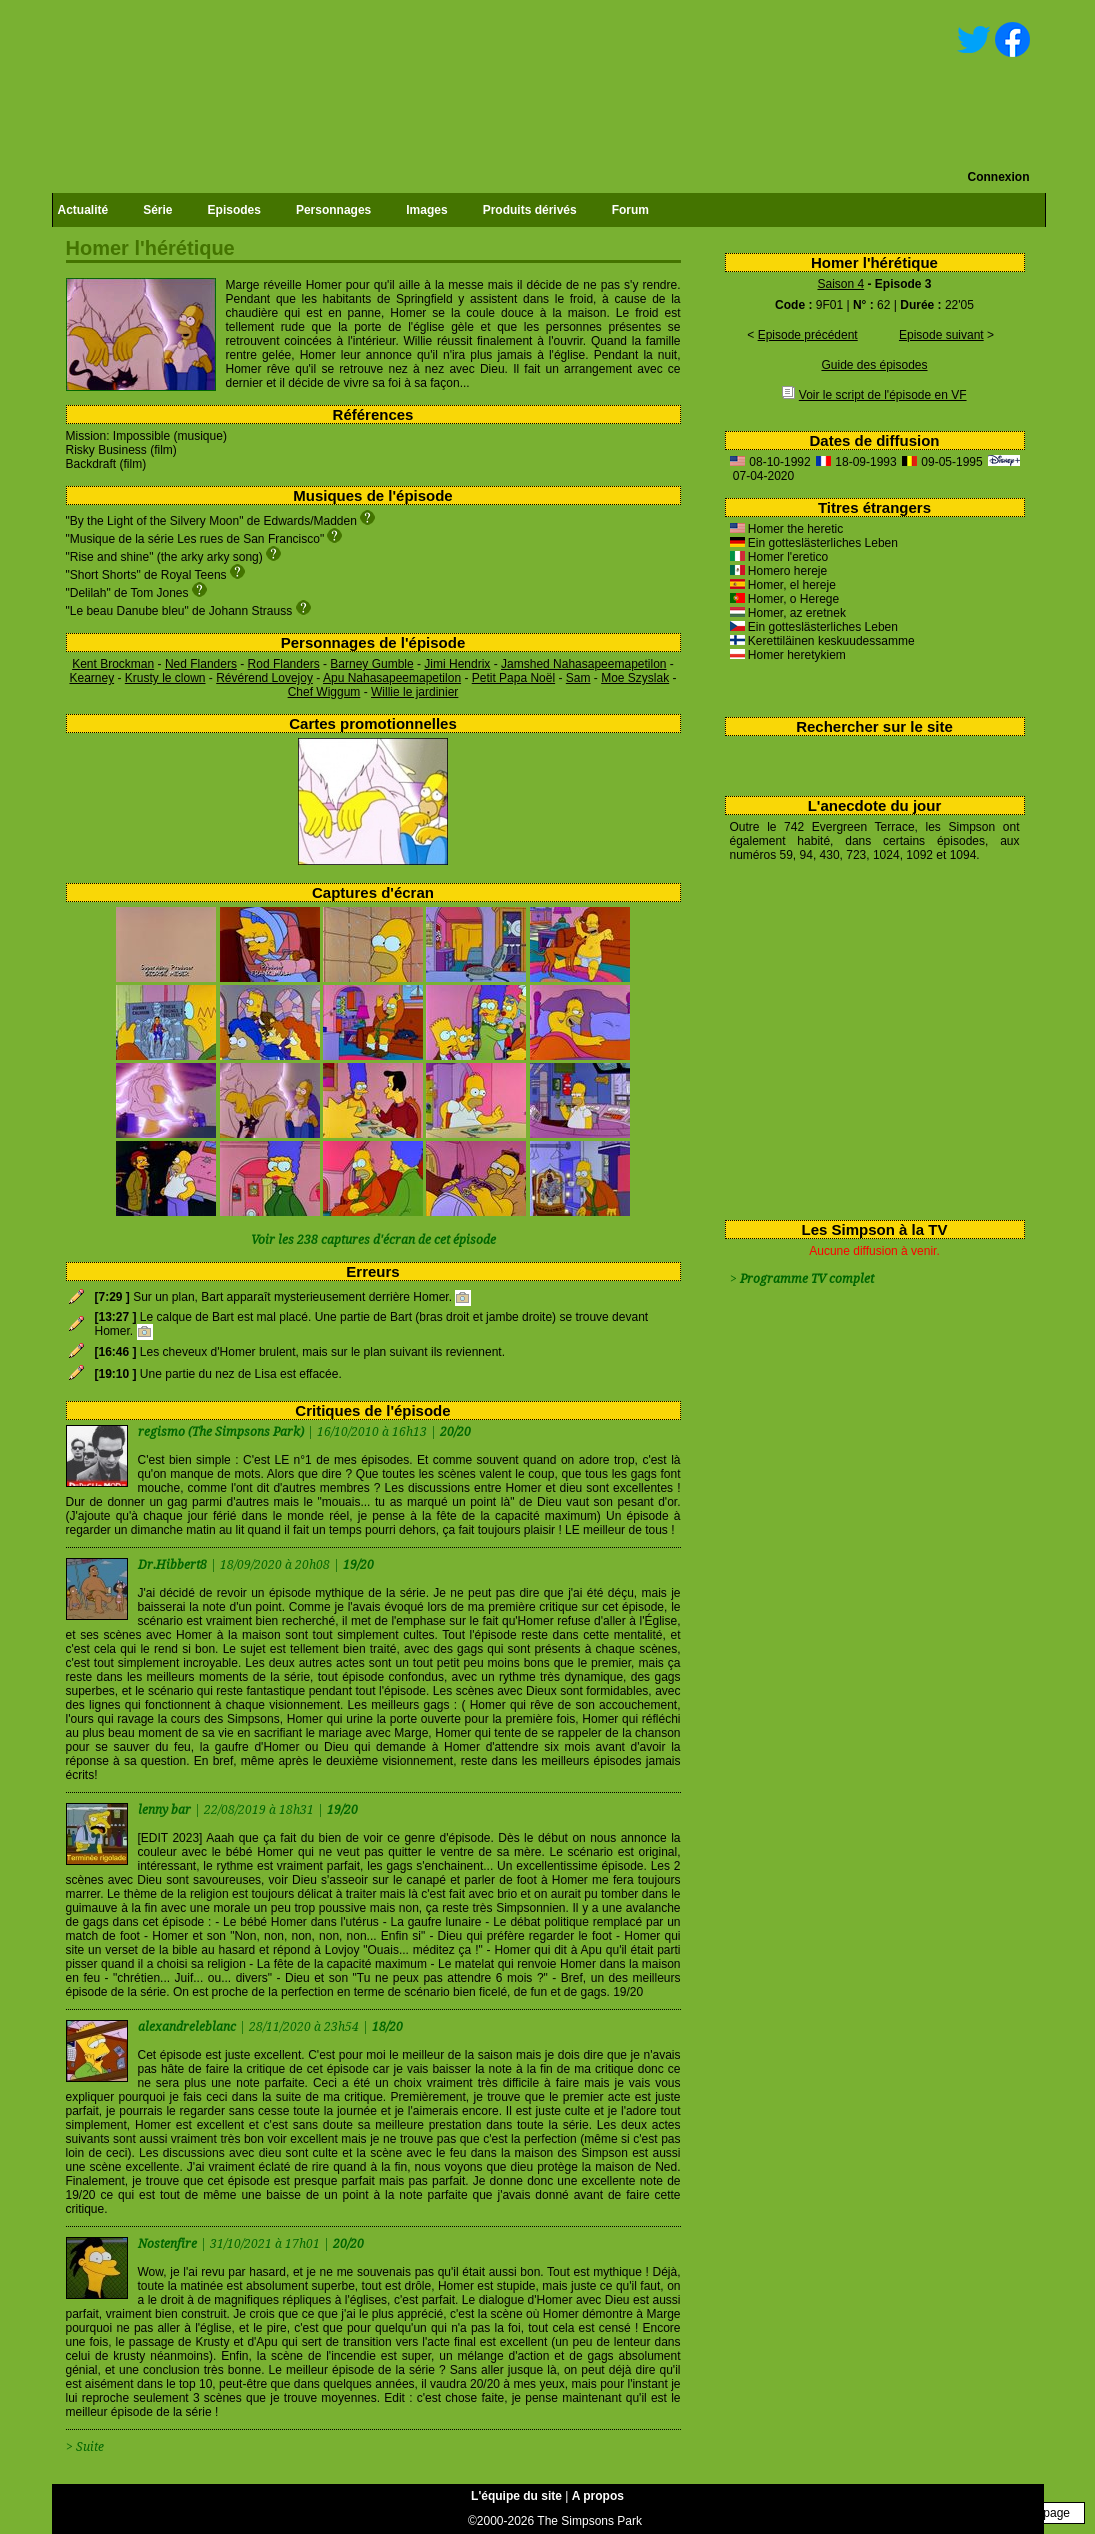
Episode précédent (808, 335)
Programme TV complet (807, 1279)
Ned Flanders (201, 664)
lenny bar (166, 1810)
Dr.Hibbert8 (174, 1565)
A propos (598, 2496)
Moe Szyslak (635, 678)
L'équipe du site (516, 2496)
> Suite (85, 2447)
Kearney (91, 678)
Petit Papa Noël (513, 678)
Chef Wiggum (324, 692)
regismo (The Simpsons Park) (221, 1432)
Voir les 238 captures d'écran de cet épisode (373, 1240)
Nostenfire (169, 2244)
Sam (578, 678)
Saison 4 (840, 284)
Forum (630, 210)
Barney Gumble (371, 664)
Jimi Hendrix (457, 664)
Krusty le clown (165, 678)
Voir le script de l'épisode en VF (883, 395)
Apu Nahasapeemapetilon (392, 678)
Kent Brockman (113, 664)
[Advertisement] (867, 1037)
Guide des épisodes (874, 365)
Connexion (999, 177)
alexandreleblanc (188, 2027)
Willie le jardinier (414, 692)
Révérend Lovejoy (264, 678)
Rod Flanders (284, 664)
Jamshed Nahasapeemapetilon (583, 664)
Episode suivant (941, 335)
